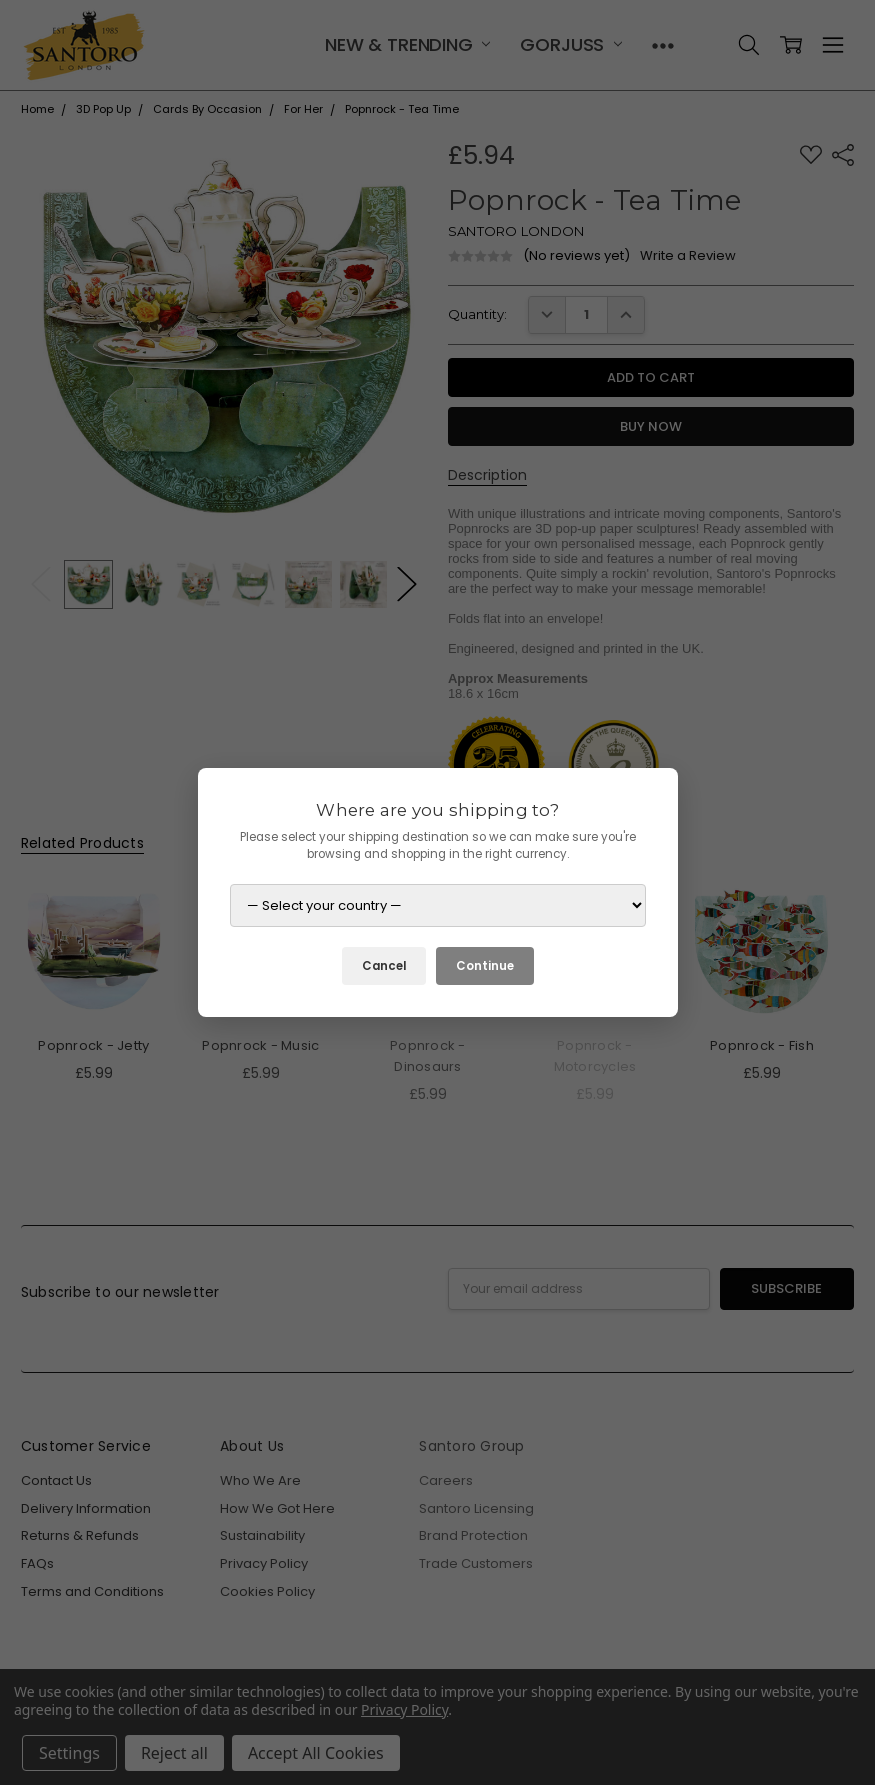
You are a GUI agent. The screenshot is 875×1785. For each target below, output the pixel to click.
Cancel (384, 966)
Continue (485, 966)
